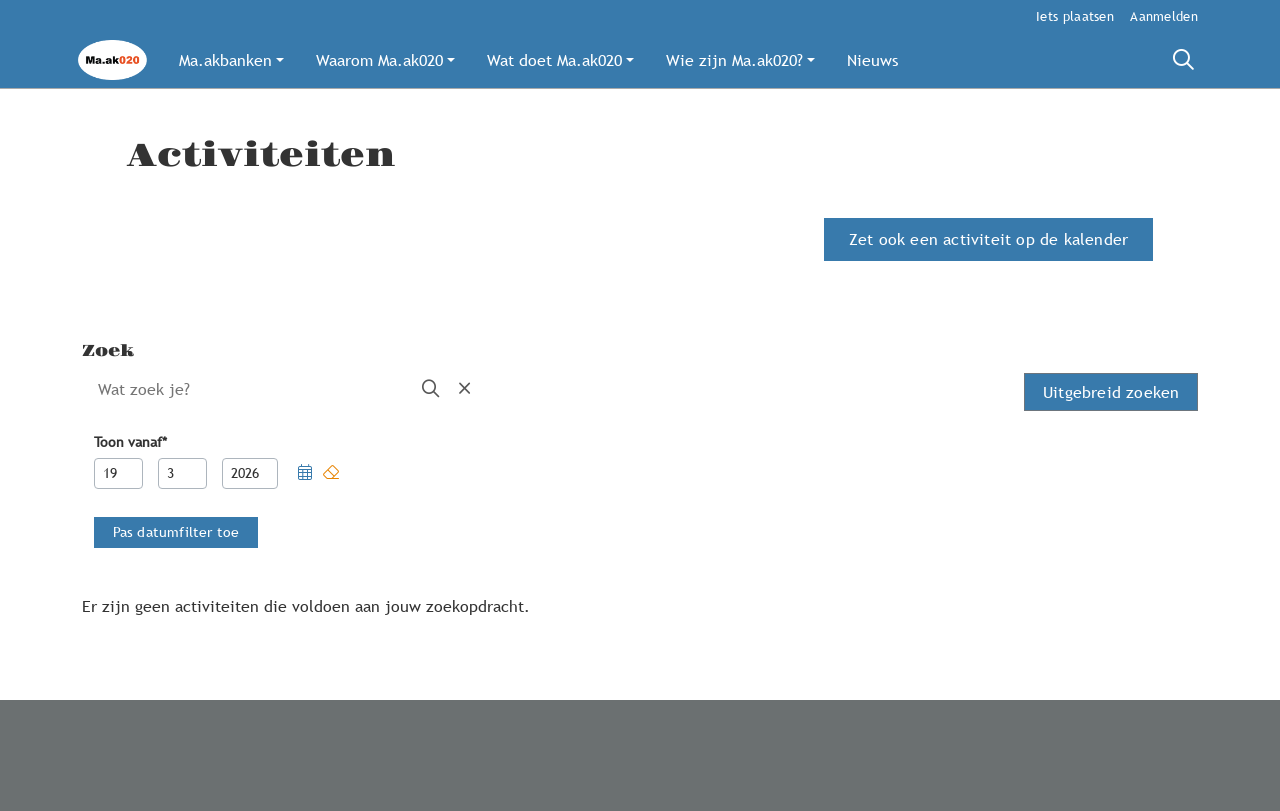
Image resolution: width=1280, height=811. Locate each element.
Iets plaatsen (1075, 16)
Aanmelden (1164, 16)
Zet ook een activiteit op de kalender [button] (988, 239)
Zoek (108, 351)
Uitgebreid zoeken (1111, 392)
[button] (231, 60)
